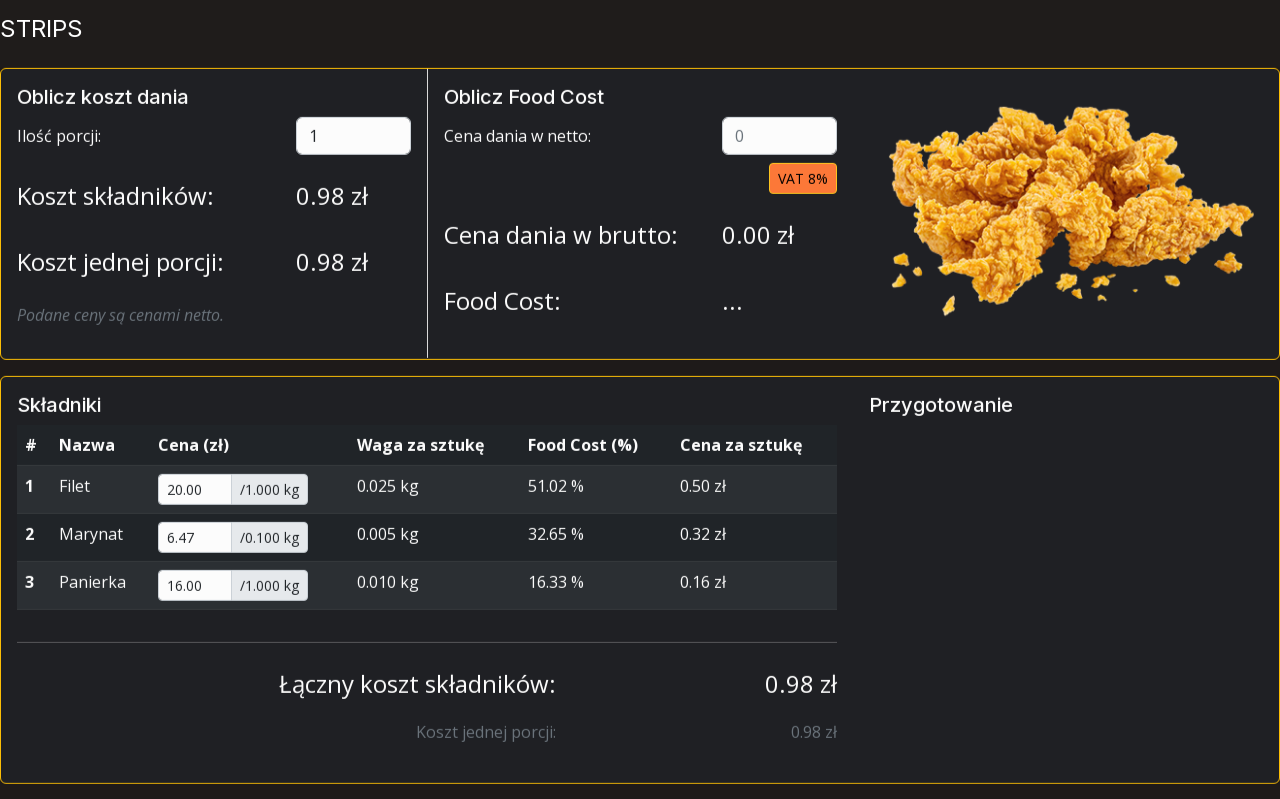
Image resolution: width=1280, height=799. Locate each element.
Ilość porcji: (59, 146)
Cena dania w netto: (517, 146)
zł (332, 205)
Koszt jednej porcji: (120, 271)
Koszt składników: (115, 205)
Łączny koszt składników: (417, 693)
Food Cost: (502, 310)
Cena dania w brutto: (561, 244)
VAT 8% (803, 188)
